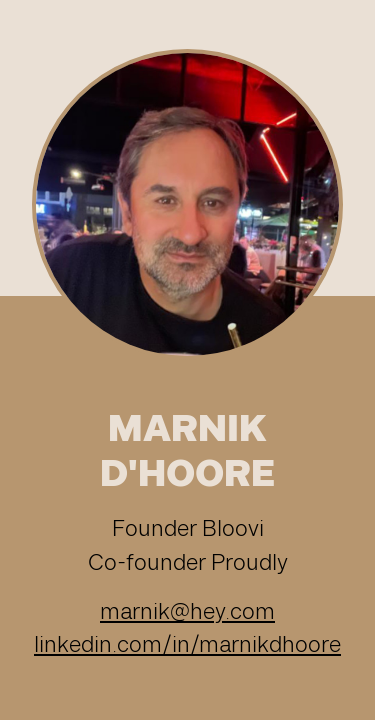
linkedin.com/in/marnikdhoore (187, 645)
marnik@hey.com (187, 612)
